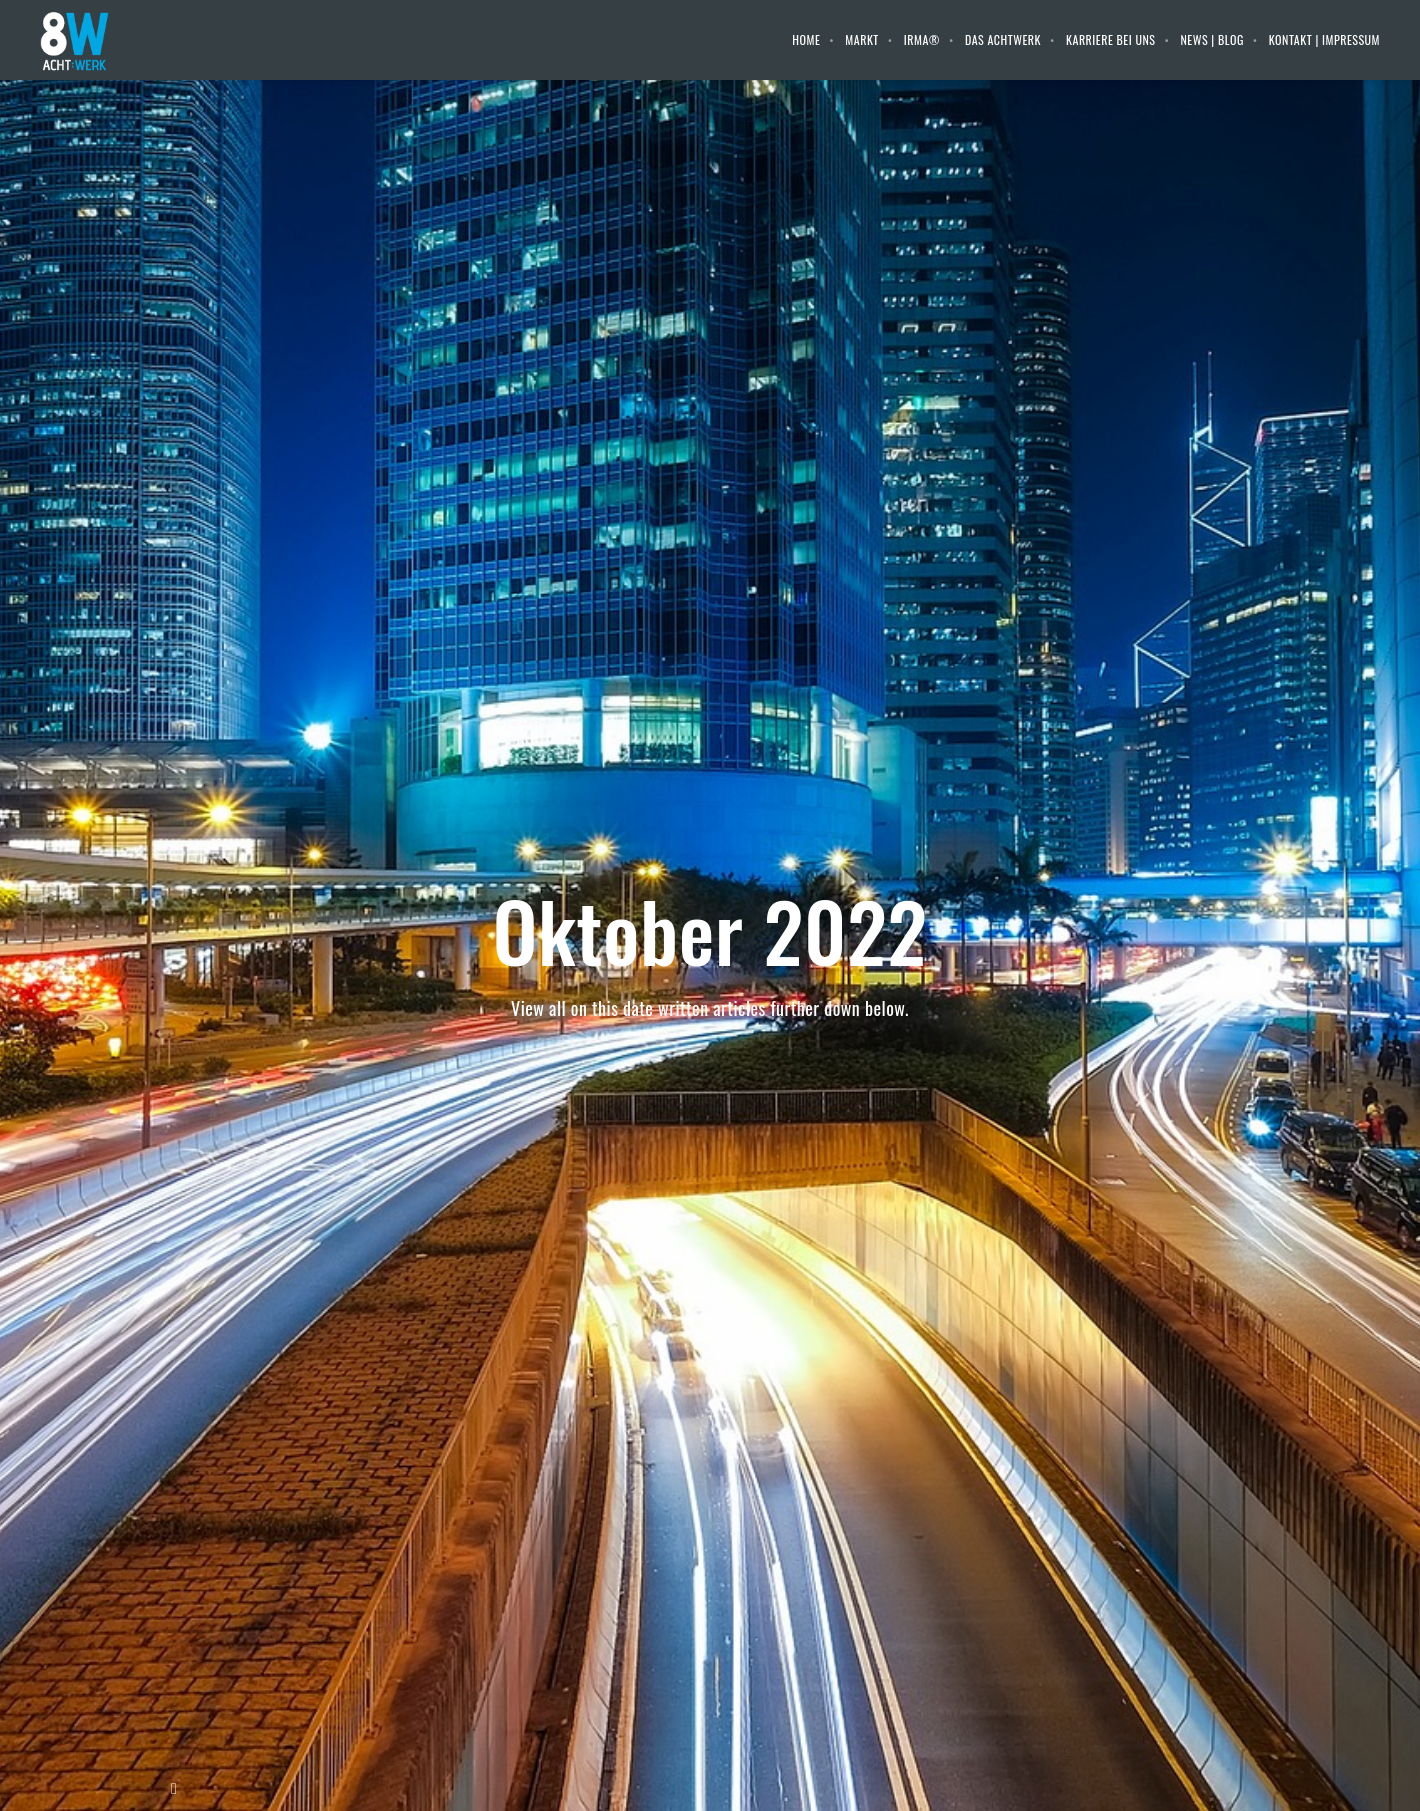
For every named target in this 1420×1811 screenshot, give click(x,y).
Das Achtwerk (1003, 39)
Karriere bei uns (1110, 39)
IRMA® (922, 39)
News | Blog (1212, 39)
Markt (861, 39)
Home (806, 39)
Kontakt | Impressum (1324, 39)
